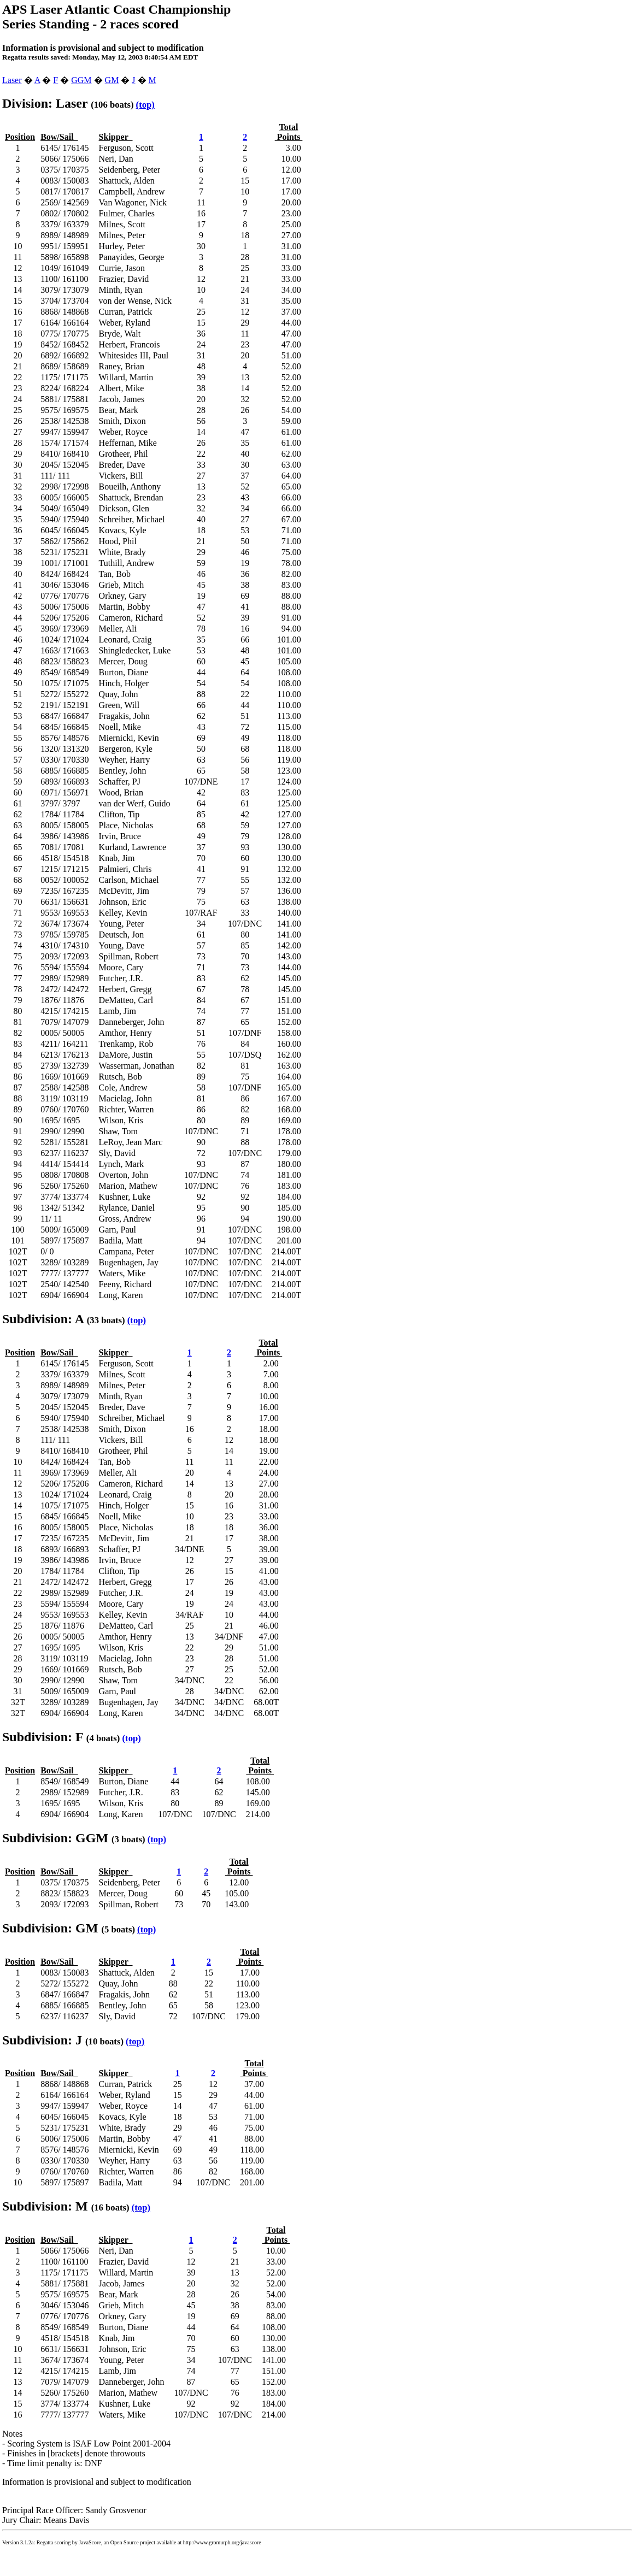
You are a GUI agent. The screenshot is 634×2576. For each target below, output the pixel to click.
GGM (81, 80)
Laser (12, 80)
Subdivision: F (42, 1737)
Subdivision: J (42, 2040)
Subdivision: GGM (55, 1838)
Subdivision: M (45, 2206)
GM (112, 80)
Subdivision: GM (50, 1928)
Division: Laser (44, 103)
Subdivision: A (43, 1319)
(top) (145, 104)
